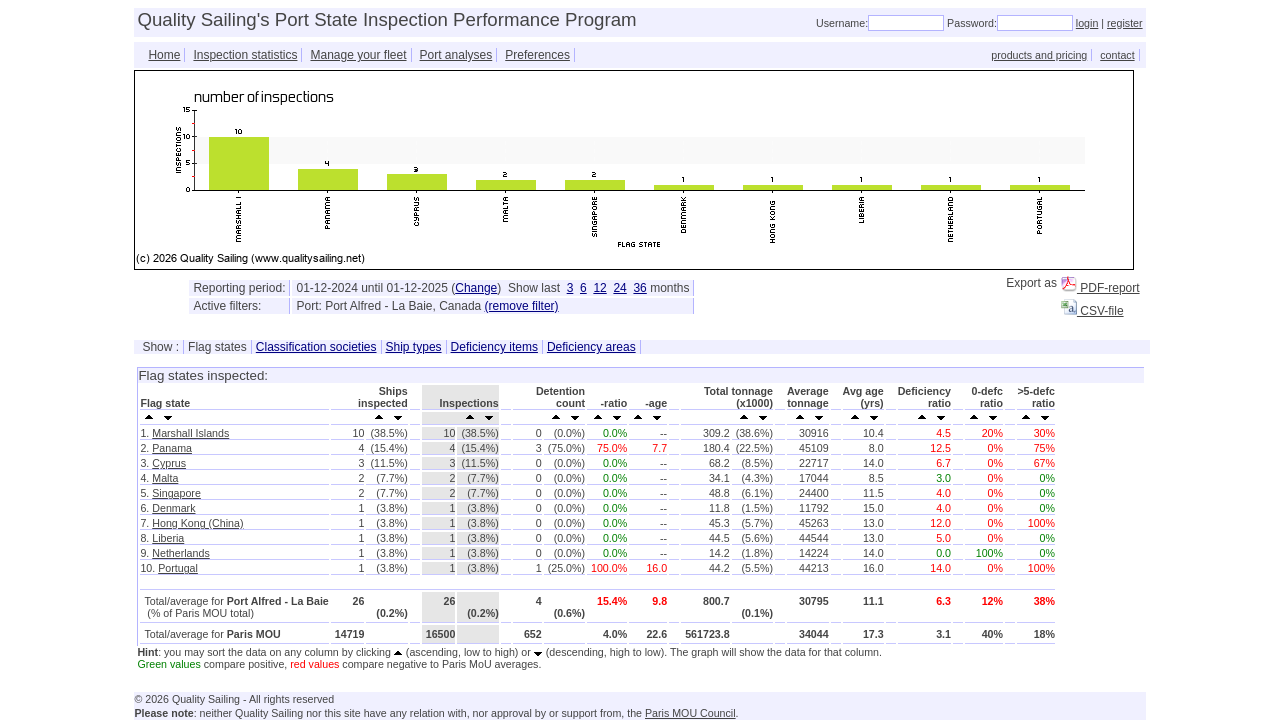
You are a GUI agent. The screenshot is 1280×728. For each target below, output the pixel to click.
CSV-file (1092, 311)
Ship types (414, 347)
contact (1117, 55)
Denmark (173, 508)
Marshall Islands (190, 433)
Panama (172, 448)
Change (476, 288)
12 (599, 288)
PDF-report (1100, 288)
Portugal (178, 568)
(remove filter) (522, 306)
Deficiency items (494, 347)
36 (639, 288)
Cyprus (169, 463)
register (1125, 23)
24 (619, 288)
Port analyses (456, 55)
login (1087, 23)
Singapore (176, 493)
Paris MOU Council (690, 713)
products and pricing (1039, 55)
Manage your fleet (358, 55)
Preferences (537, 55)
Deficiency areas (591, 347)
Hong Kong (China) (197, 523)
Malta (165, 478)
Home (164, 55)
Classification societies (316, 347)
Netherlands (180, 553)
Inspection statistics (245, 55)
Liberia (168, 538)
